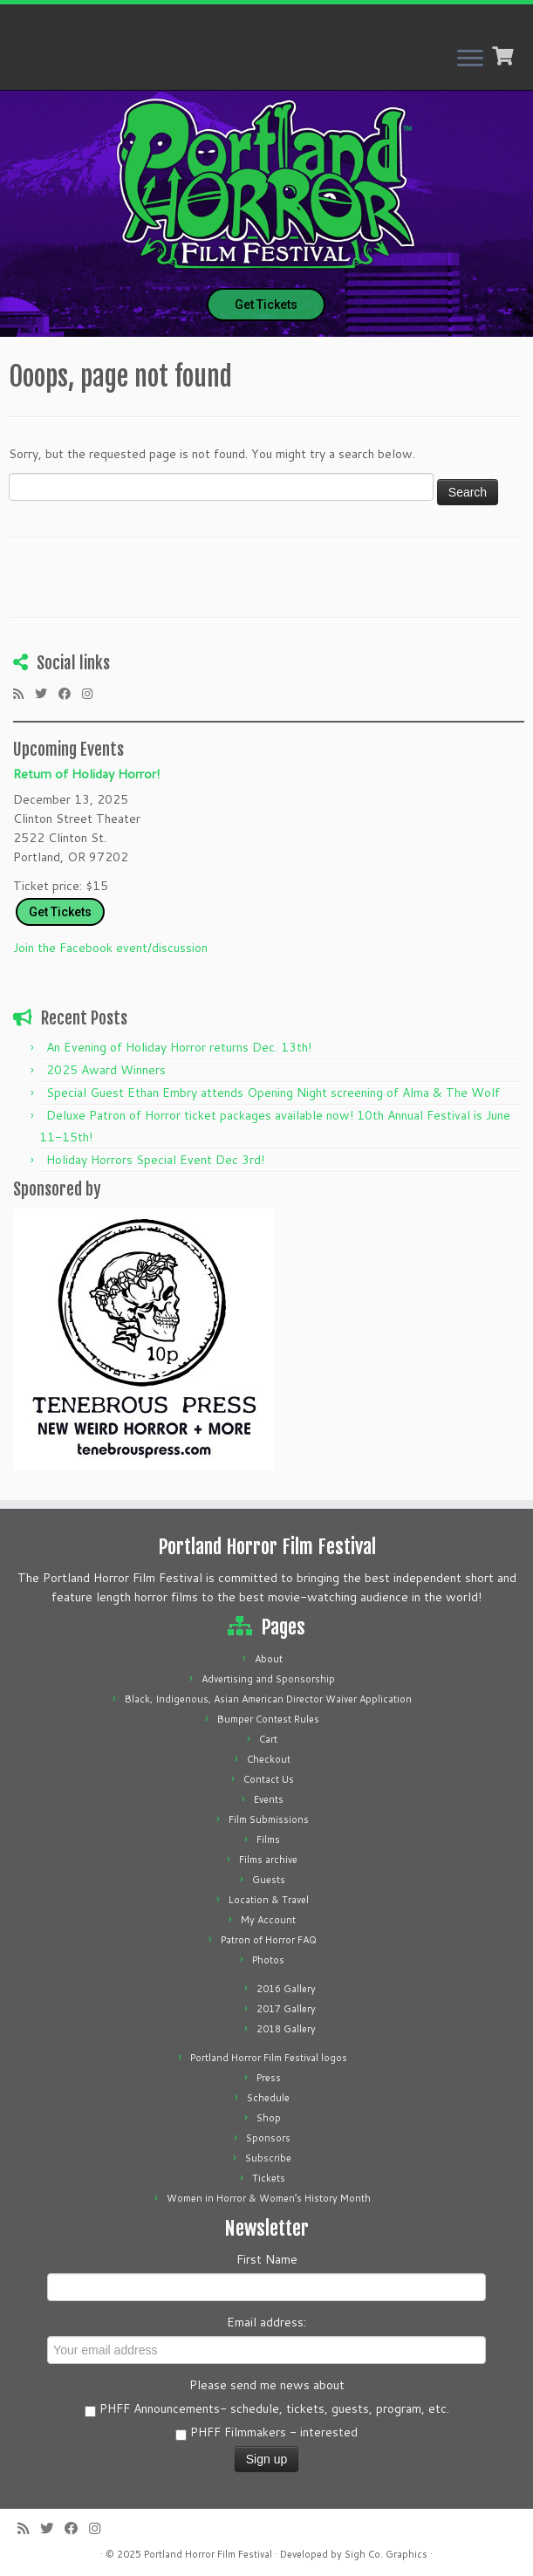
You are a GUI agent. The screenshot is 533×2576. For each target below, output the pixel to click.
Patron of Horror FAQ (269, 1940)
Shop (268, 2118)
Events (269, 1799)
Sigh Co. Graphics (386, 2554)
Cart (268, 1739)
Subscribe (268, 2158)
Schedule (268, 2098)
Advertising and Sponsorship (268, 1679)
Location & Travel (269, 1900)
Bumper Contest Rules (268, 1719)
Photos (268, 1960)
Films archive (268, 1860)
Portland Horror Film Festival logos (268, 2058)
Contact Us (268, 1779)
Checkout (268, 1759)
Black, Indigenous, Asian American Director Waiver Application (268, 1699)
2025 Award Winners (106, 1070)
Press (268, 2078)
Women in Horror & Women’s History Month (269, 2198)
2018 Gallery (286, 2029)
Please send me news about (267, 2385)
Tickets (268, 2178)
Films (268, 1839)
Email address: (266, 2322)
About (269, 1659)
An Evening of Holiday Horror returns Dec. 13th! (178, 1047)
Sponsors (268, 2138)
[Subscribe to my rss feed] (24, 693)
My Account (268, 1920)
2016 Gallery (286, 1989)
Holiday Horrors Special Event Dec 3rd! (155, 1159)
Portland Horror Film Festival (208, 2554)
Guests (268, 1880)
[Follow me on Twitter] (46, 693)
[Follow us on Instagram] (93, 693)
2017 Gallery (286, 2009)
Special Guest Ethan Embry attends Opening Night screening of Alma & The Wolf (273, 1092)
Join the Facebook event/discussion (110, 947)
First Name (266, 2259)
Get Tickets (266, 305)
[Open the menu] (470, 59)
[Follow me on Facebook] (70, 693)
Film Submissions (269, 1819)
